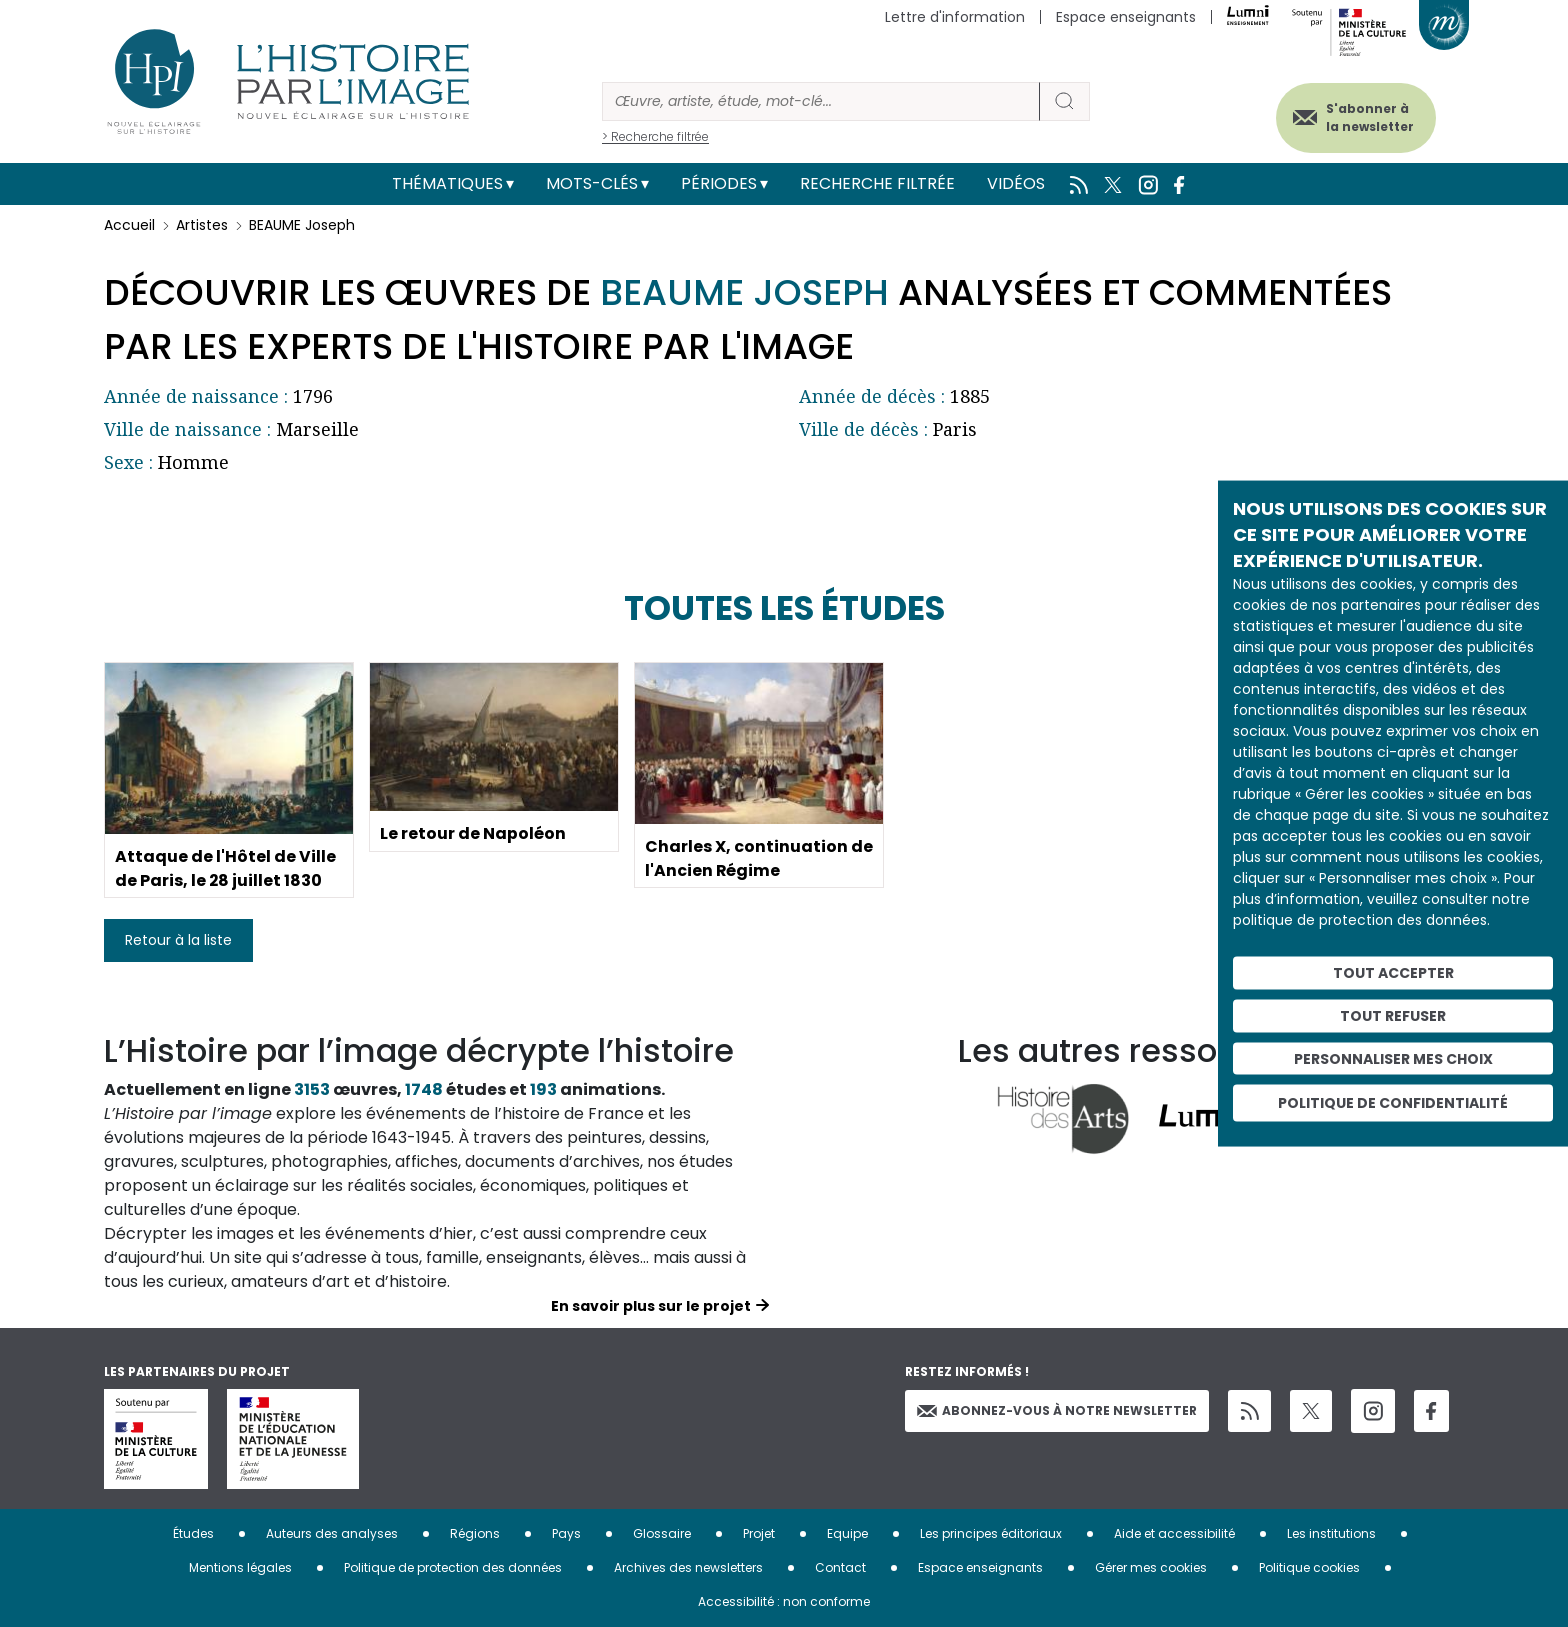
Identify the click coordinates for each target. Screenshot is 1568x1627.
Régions (475, 1533)
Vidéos (1016, 183)
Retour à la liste (178, 940)
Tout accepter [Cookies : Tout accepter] (1393, 973)
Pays (566, 1533)
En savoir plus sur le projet (651, 1306)
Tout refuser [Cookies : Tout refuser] (1393, 1015)
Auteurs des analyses (332, 1533)
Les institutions (1331, 1533)
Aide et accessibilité (1174, 1533)
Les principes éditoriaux (991, 1533)
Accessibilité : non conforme (784, 1601)
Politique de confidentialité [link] (1393, 1103)
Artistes (202, 225)
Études (193, 1533)
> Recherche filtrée (655, 136)
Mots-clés (592, 183)
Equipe (847, 1533)
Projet (759, 1533)
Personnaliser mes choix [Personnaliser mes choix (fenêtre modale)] (1393, 1058)
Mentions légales (240, 1567)
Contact (840, 1567)
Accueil (129, 225)
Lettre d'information (955, 17)
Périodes (719, 183)
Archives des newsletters (688, 1567)
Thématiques (447, 183)
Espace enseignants (1126, 17)
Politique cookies (1309, 1567)
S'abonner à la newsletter (1368, 117)
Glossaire (662, 1533)
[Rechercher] (821, 101)
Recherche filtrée (877, 183)
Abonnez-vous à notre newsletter (1057, 1410)
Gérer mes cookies (1151, 1567)
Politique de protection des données (453, 1567)
